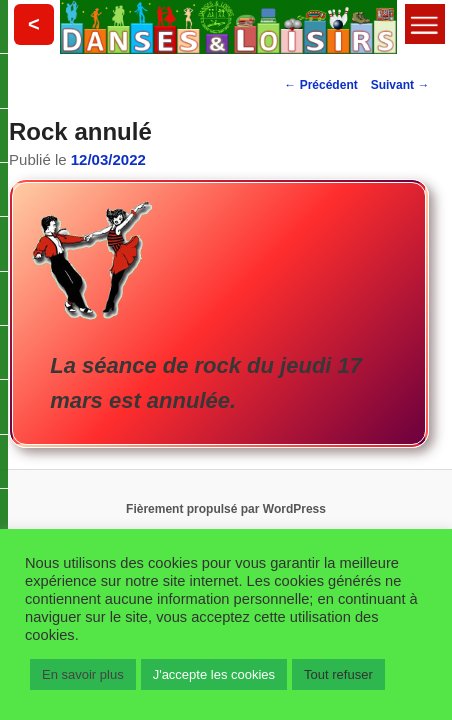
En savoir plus (83, 674)
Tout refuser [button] (338, 674)
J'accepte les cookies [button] (214, 674)
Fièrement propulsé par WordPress (226, 507)
